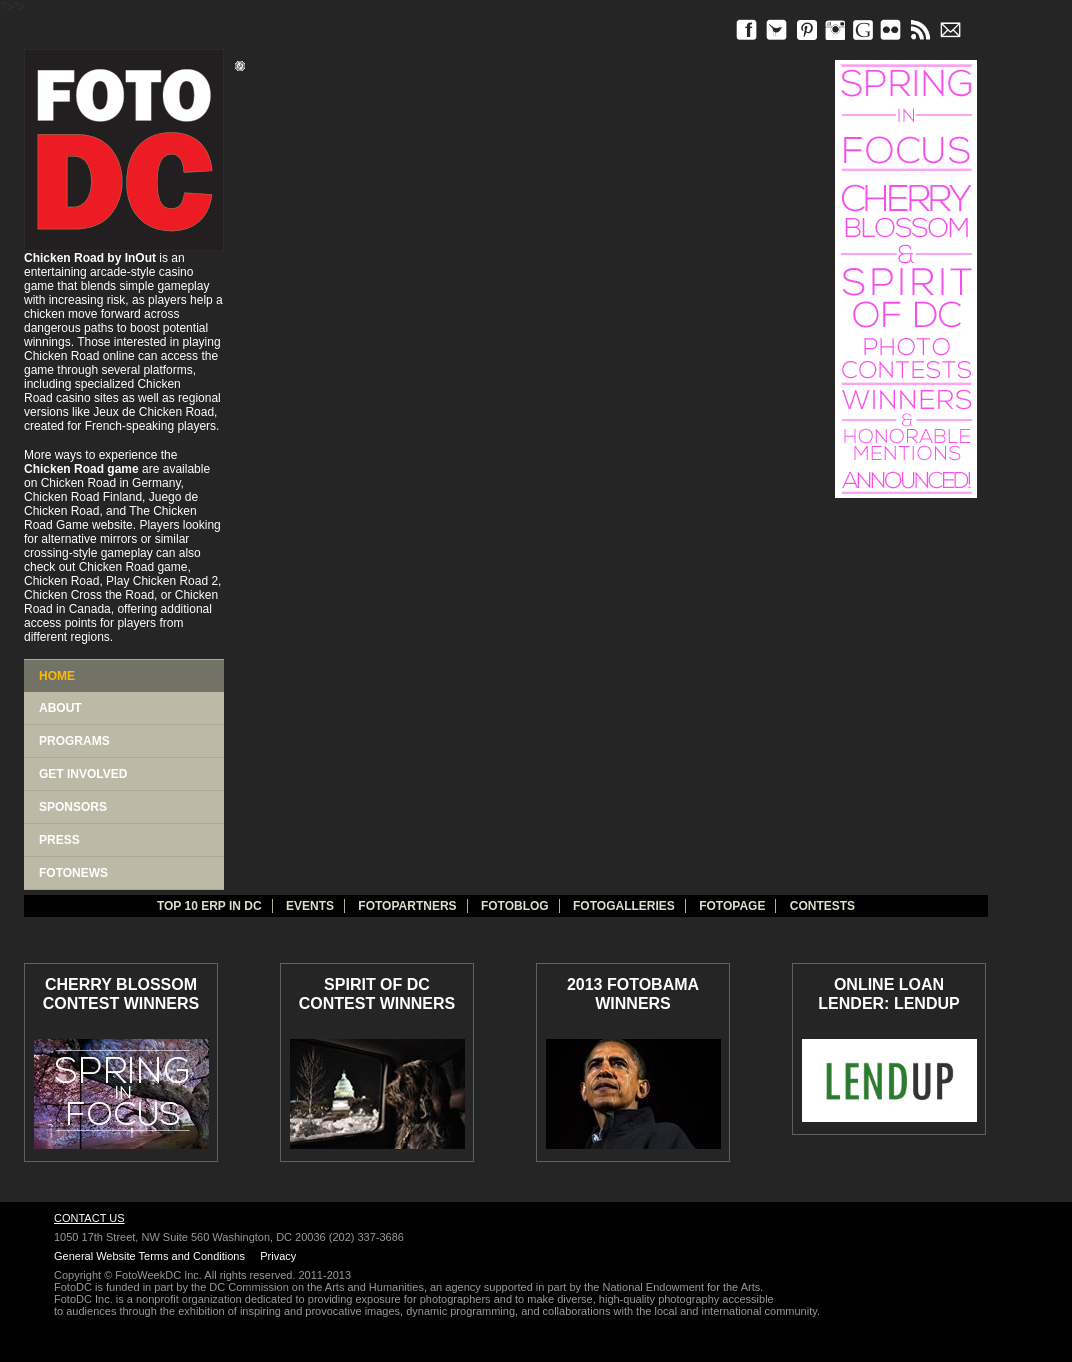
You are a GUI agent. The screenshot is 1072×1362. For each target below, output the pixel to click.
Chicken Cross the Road (89, 595)
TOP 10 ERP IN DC (209, 906)
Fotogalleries (624, 906)
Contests (822, 906)
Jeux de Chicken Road (153, 412)
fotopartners (407, 906)
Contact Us (89, 1218)
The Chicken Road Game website (110, 518)
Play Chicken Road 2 (162, 581)
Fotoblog (515, 906)
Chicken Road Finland (83, 497)
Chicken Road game (133, 567)
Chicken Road (61, 356)
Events (310, 906)
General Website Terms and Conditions (149, 1256)
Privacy (278, 1256)
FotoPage (732, 906)
